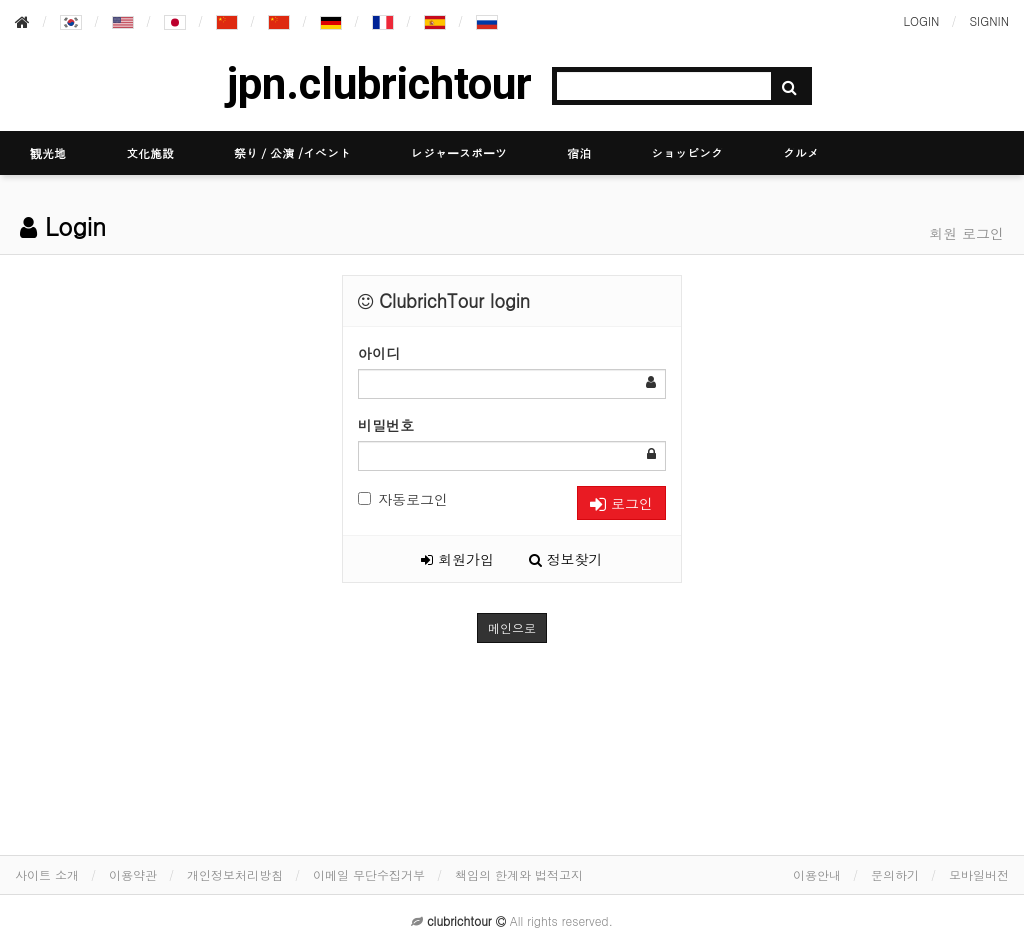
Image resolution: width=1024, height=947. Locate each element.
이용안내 (817, 874)
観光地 (48, 152)
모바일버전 (979, 874)
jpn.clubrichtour (379, 84)
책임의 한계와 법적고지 (519, 874)
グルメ (801, 152)
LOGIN (921, 20)
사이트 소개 (47, 874)
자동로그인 (403, 499)
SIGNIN (989, 20)
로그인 (621, 503)
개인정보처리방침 (235, 874)
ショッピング (687, 152)
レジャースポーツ (459, 152)
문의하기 (895, 874)
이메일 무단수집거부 (369, 874)
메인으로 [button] (512, 627)
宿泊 (579, 152)
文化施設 (150, 152)
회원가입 (457, 559)
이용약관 (133, 874)
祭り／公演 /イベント (292, 152)
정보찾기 (566, 559)
